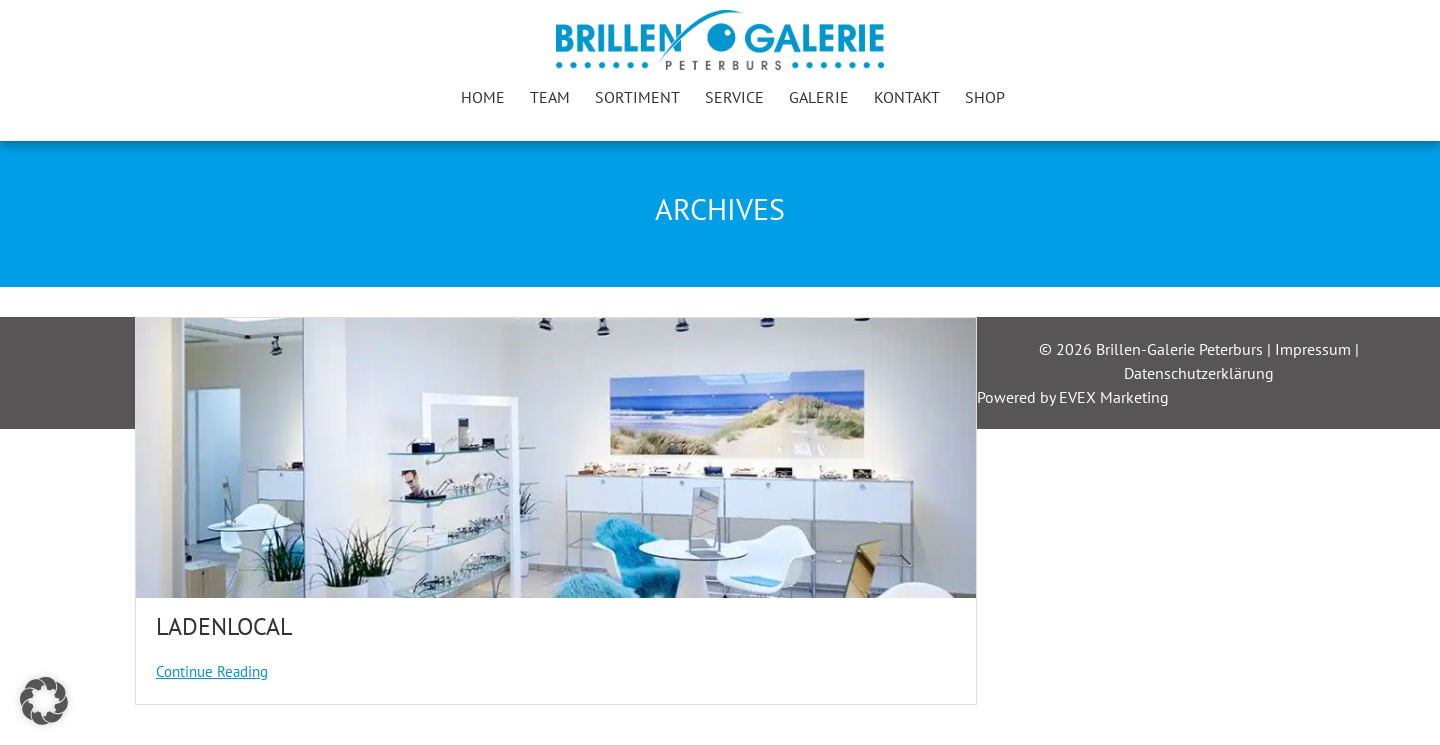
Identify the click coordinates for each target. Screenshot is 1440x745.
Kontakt (907, 97)
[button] (44, 701)
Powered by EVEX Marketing (1073, 397)
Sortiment (637, 97)
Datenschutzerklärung (1199, 373)
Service (734, 97)
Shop (985, 97)
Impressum (1315, 349)
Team (550, 97)
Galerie (819, 97)
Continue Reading (212, 671)
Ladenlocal (224, 626)
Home (483, 97)
